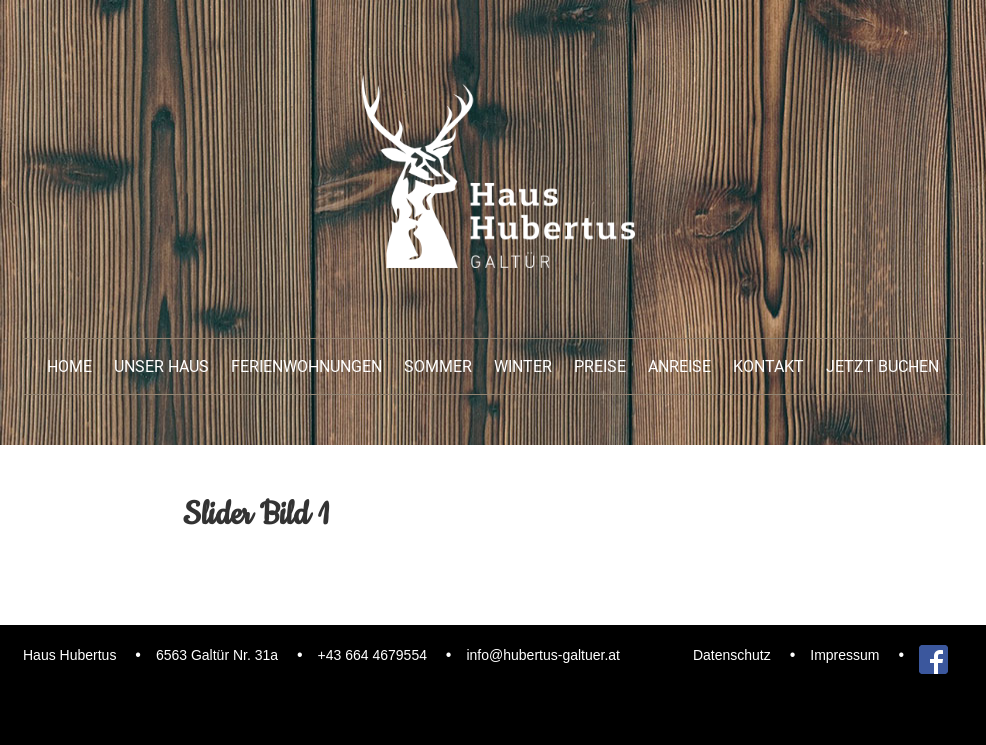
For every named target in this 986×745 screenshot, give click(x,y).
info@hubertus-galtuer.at (543, 655)
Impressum (844, 655)
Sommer (438, 366)
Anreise (679, 366)
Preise (600, 366)
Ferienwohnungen (306, 366)
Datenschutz (732, 655)
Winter (523, 366)
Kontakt (768, 366)
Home (69, 366)
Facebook (933, 655)
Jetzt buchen (882, 366)
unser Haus (161, 366)
